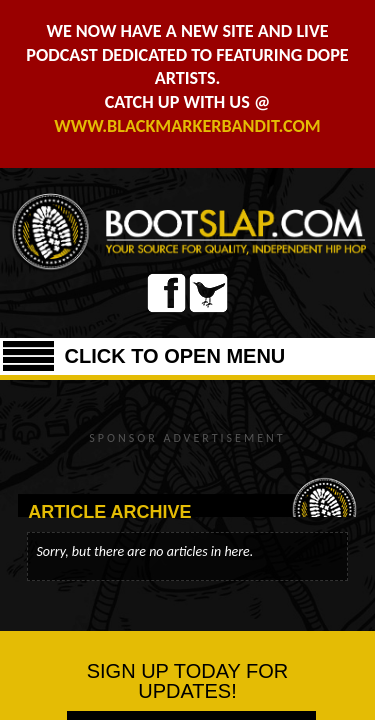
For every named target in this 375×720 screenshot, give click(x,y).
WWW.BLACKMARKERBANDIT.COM (187, 126)
